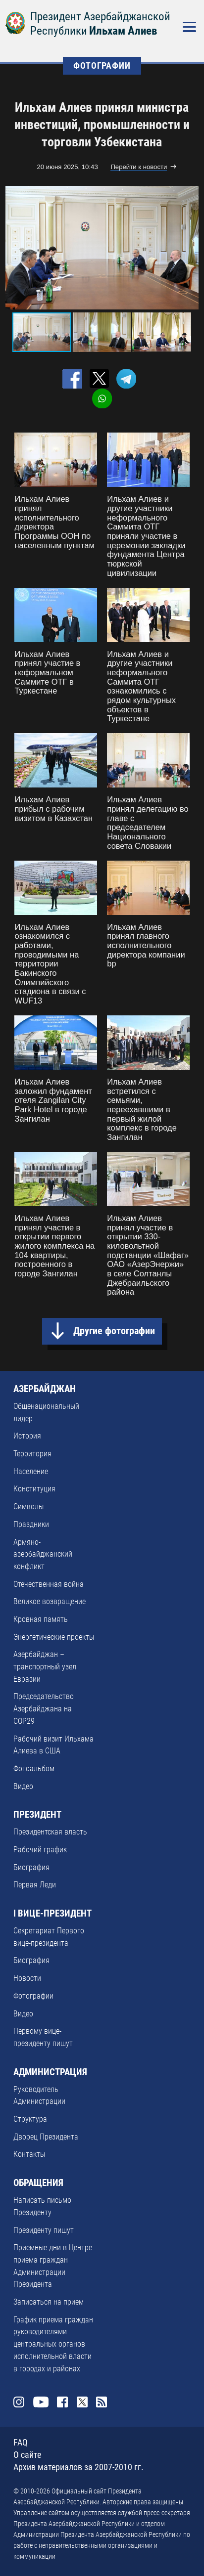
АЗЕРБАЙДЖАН (44, 1389)
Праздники (31, 1524)
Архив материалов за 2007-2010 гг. (78, 2467)
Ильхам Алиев (123, 31)
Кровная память (40, 1619)
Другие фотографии (114, 1331)
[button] (190, 248)
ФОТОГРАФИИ (101, 66)
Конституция (34, 1488)
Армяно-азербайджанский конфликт (42, 1554)
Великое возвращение (49, 1601)
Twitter (82, 2402)
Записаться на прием (48, 2302)
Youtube (41, 2402)
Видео (23, 1786)
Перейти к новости (138, 167)
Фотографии (33, 1996)
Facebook (62, 2402)
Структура (30, 2119)
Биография (31, 1867)
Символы (28, 1506)
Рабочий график (40, 1849)
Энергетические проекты (53, 1637)
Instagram (18, 2402)
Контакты (29, 2154)
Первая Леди (34, 1884)
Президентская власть (50, 1831)
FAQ (20, 2442)
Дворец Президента (45, 2136)
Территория (32, 1453)
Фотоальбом (33, 1768)
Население (30, 1471)
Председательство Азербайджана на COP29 (43, 1708)
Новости (27, 1978)
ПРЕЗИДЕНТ (37, 1814)
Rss (101, 2402)
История (27, 1436)
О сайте (27, 2455)
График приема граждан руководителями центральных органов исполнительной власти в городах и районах (53, 2344)
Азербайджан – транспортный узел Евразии (44, 1666)
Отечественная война (48, 1584)
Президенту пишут (43, 2230)
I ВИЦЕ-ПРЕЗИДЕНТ (52, 1913)
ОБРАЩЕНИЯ (38, 2183)
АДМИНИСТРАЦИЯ (50, 2072)
